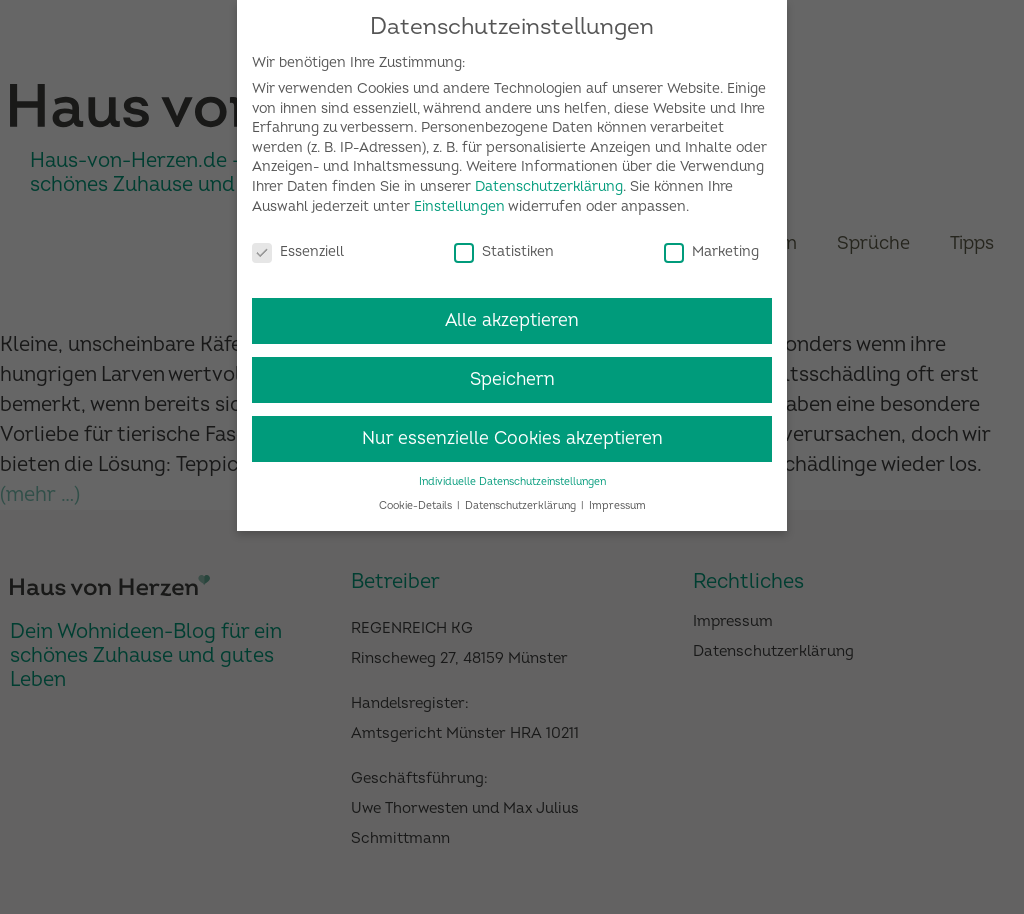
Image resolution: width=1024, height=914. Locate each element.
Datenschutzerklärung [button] (522, 498)
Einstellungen (459, 199)
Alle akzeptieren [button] (512, 313)
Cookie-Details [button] (417, 498)
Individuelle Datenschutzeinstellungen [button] (512, 474)
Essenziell (298, 243)
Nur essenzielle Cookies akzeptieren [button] (512, 431)
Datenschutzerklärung (549, 179)
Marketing (711, 243)
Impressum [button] (617, 498)
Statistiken (504, 243)
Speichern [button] (512, 372)
